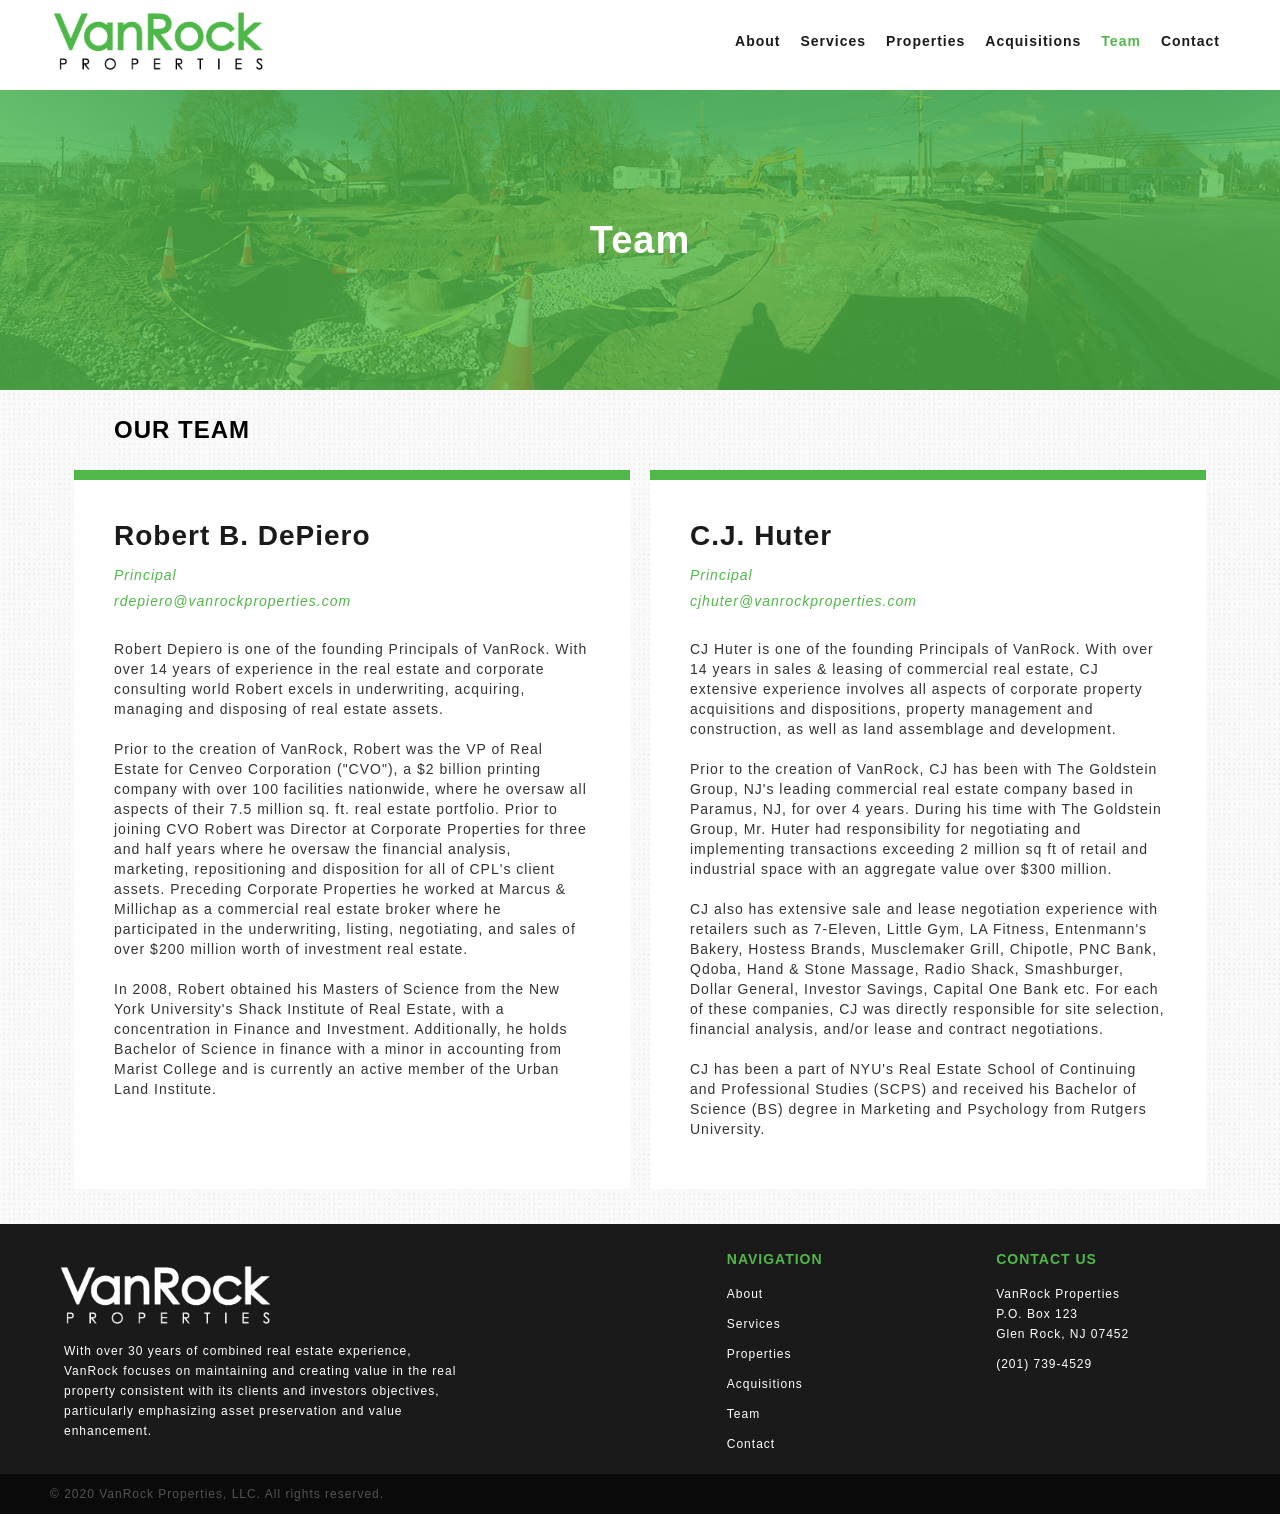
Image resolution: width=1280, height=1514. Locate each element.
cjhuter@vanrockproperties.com (803, 601)
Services (833, 41)
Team (1121, 41)
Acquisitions (1033, 41)
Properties (925, 41)
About (757, 41)
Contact (1190, 41)
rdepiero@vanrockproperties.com (232, 601)
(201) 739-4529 (1044, 1364)
